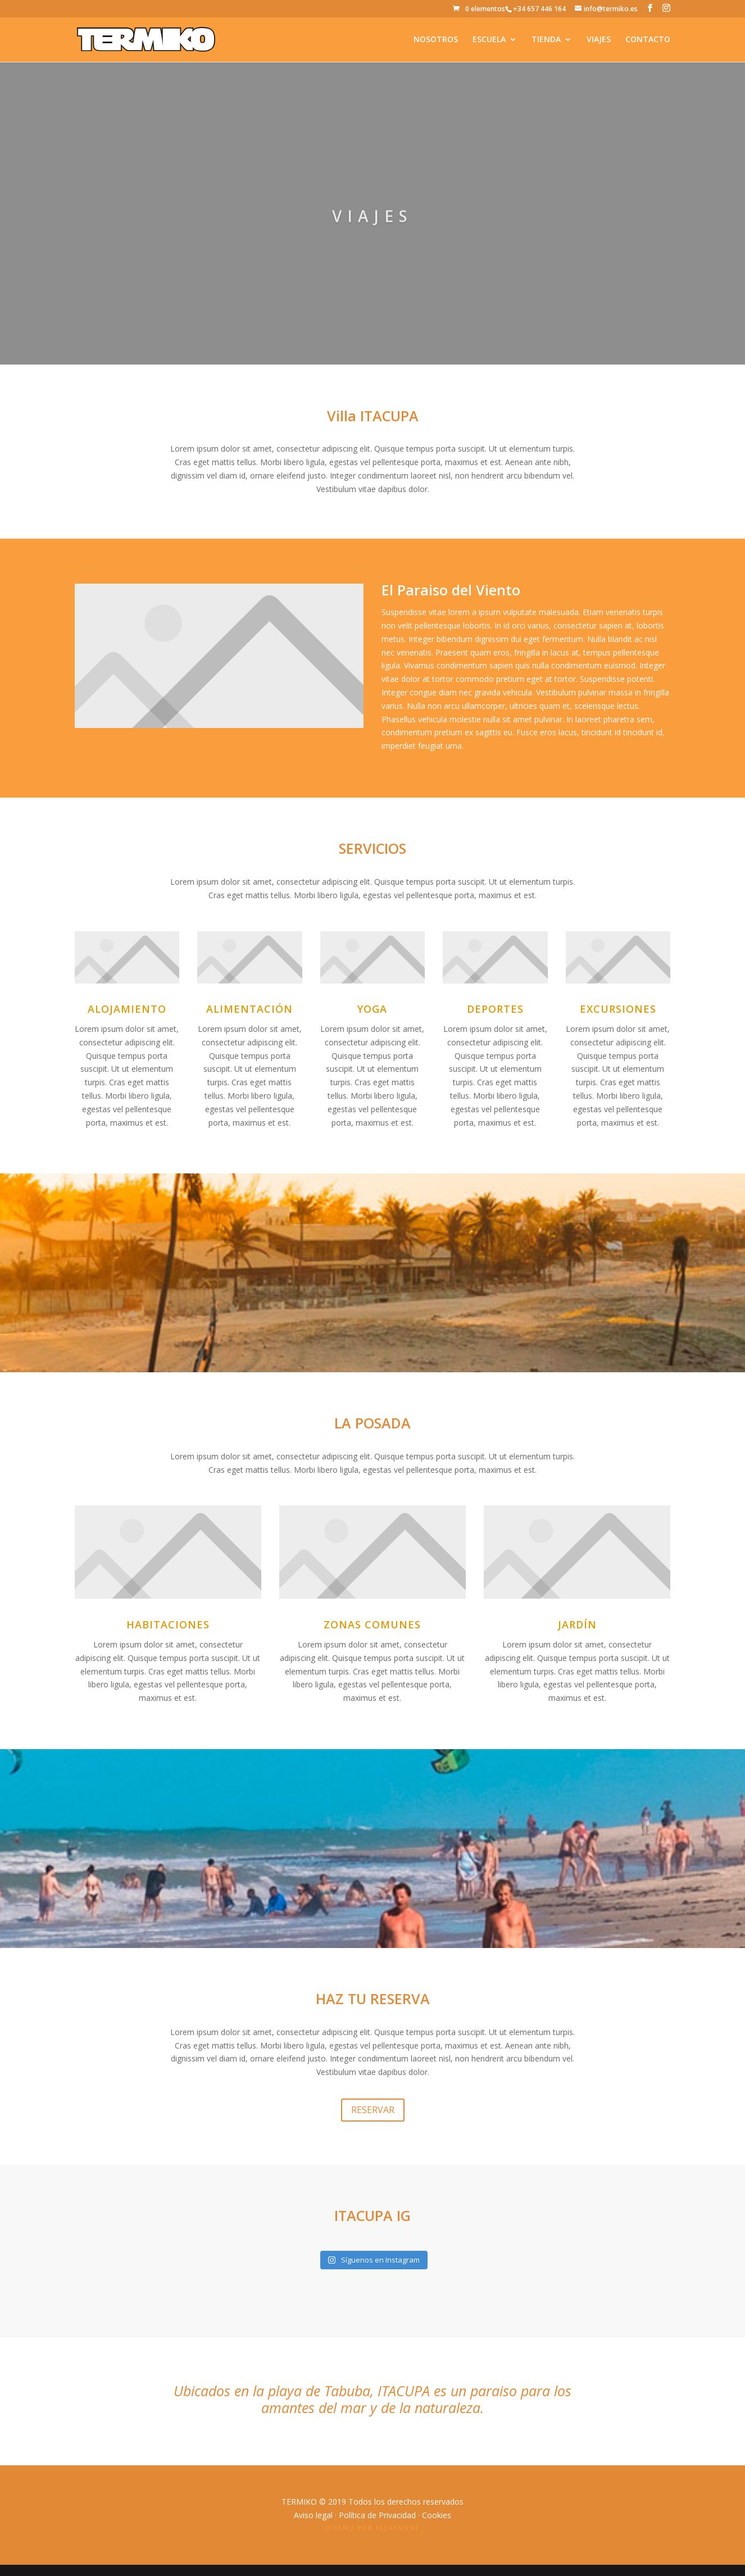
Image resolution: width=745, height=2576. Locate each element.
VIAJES (599, 39)
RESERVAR (372, 2110)
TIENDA (546, 39)
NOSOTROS (436, 39)
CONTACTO (647, 39)
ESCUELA (489, 39)
